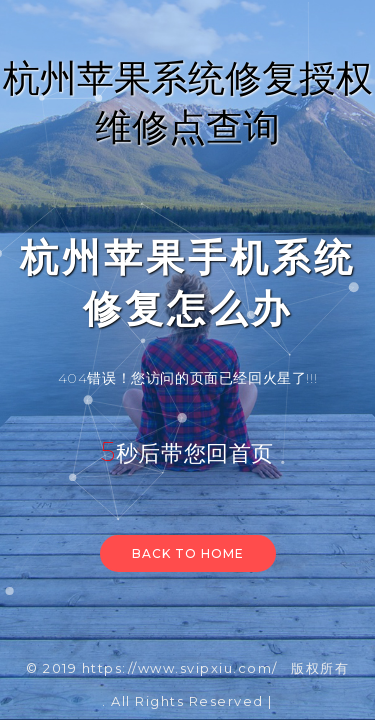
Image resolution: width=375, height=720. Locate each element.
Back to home (188, 553)
